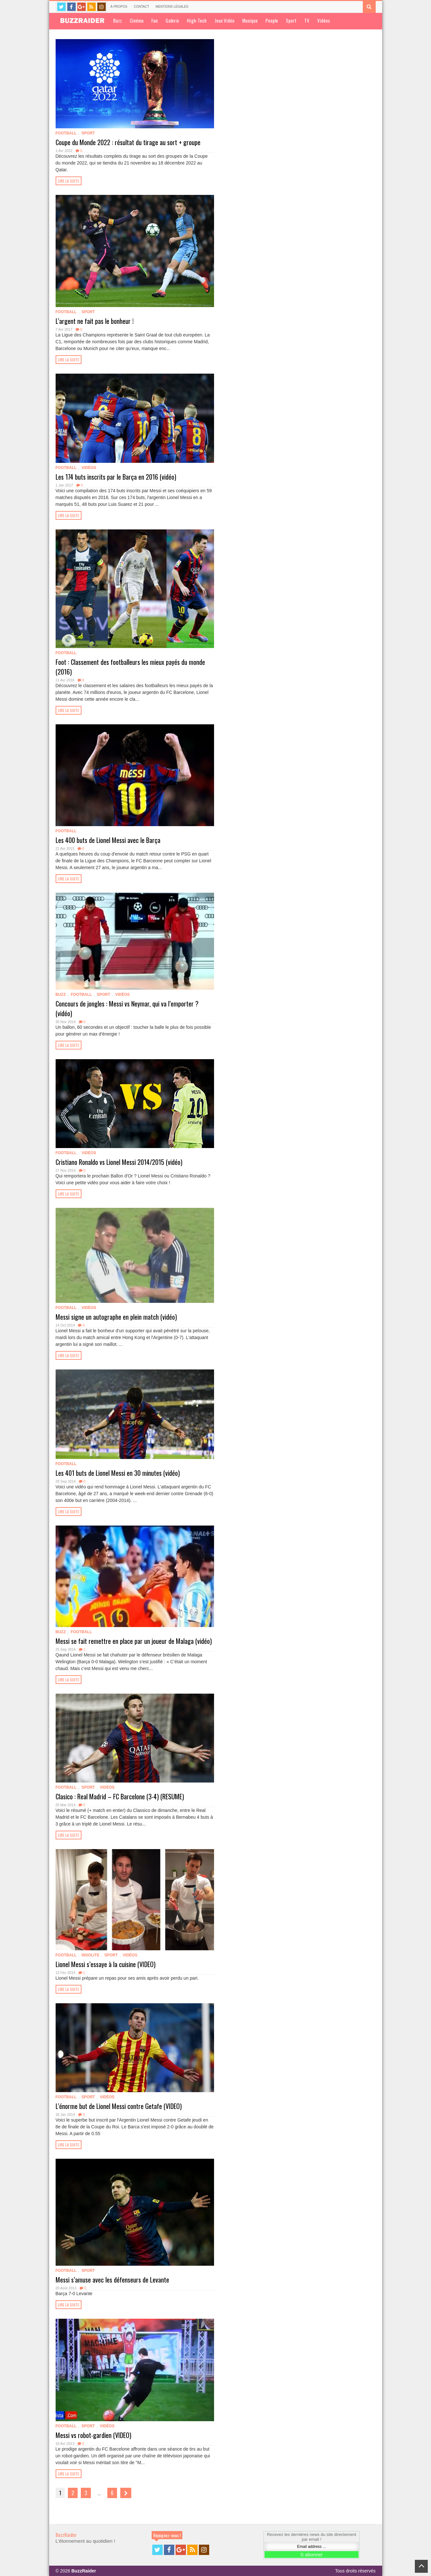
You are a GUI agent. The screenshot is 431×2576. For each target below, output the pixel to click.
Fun (154, 20)
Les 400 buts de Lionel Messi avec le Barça (108, 840)
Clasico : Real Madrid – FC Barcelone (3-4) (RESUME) (120, 1796)
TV (306, 20)
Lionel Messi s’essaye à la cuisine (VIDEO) (106, 1964)
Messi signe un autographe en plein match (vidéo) (116, 1317)
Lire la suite (68, 181)
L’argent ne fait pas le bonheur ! (95, 321)
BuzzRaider (66, 2534)
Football (66, 133)
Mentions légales (172, 6)
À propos (119, 6)
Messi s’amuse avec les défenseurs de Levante (112, 2279)
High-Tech (197, 20)
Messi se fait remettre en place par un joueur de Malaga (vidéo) (134, 1641)
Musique (250, 20)
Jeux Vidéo (224, 20)
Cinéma (137, 20)
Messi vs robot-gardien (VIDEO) (93, 2435)
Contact (141, 6)
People (271, 20)
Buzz (117, 20)
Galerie (172, 20)
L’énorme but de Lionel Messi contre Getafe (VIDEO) (119, 2106)
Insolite (90, 1955)
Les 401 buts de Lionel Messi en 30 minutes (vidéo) (118, 1473)
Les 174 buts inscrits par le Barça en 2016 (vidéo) (116, 477)
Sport (291, 20)
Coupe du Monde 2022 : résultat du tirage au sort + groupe (128, 142)
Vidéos (323, 20)
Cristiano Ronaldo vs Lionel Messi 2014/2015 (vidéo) (119, 1162)
